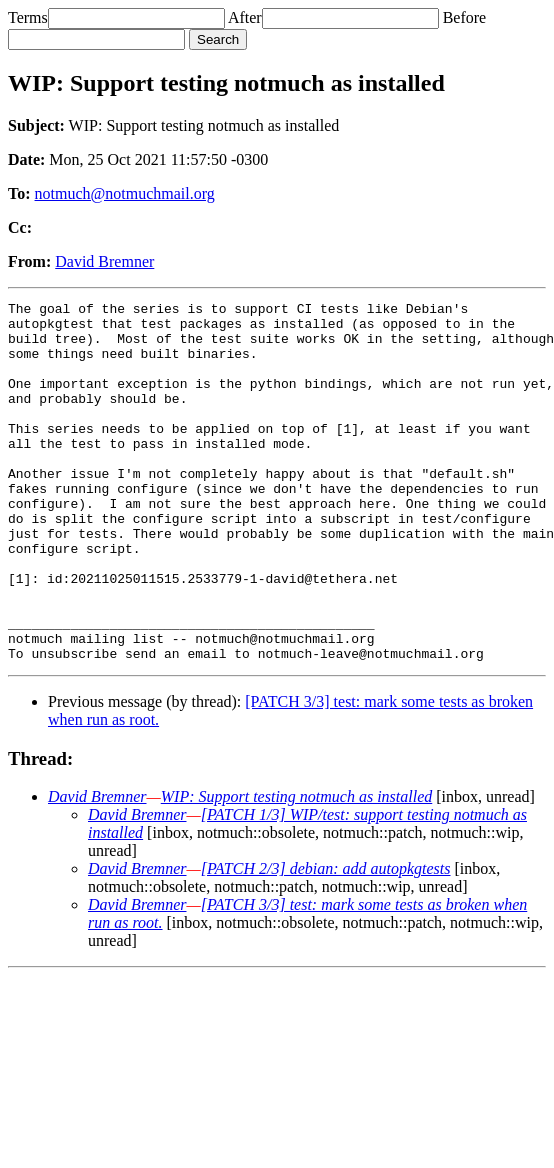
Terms (28, 17)
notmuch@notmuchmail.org (125, 193)
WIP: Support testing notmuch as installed (297, 868)
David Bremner (104, 261)
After (245, 17)
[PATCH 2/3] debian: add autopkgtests (326, 940)
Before (465, 17)
